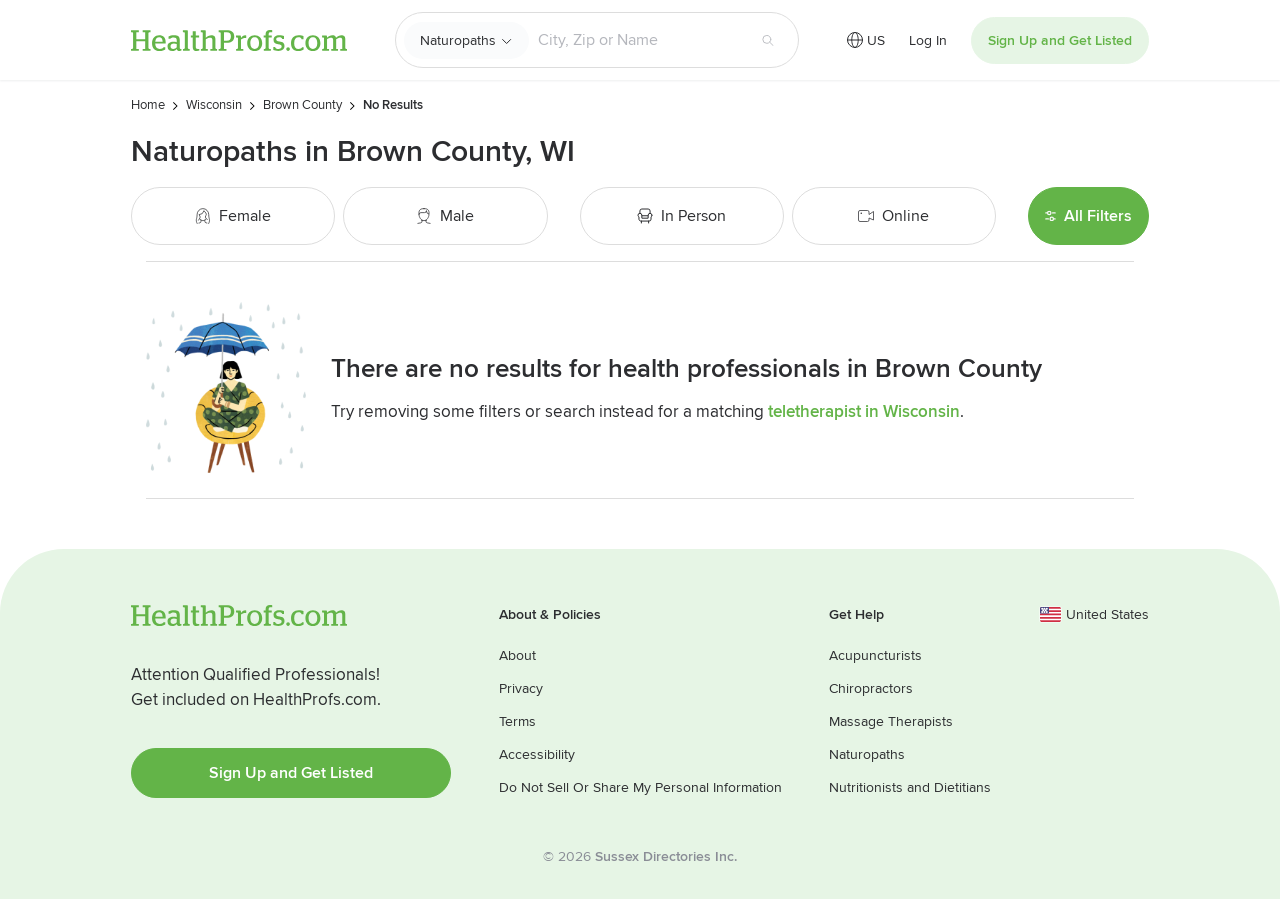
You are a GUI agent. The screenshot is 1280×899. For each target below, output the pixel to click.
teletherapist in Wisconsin (864, 411)
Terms (517, 721)
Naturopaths (458, 40)
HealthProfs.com (239, 40)
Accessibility (537, 754)
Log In (928, 40)
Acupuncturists (875, 655)
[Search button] (768, 40)
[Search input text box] (637, 40)
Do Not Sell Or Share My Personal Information (640, 787)
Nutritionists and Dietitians (910, 787)
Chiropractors (871, 688)
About (517, 655)
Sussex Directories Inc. (666, 856)
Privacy (521, 688)
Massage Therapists (891, 721)
